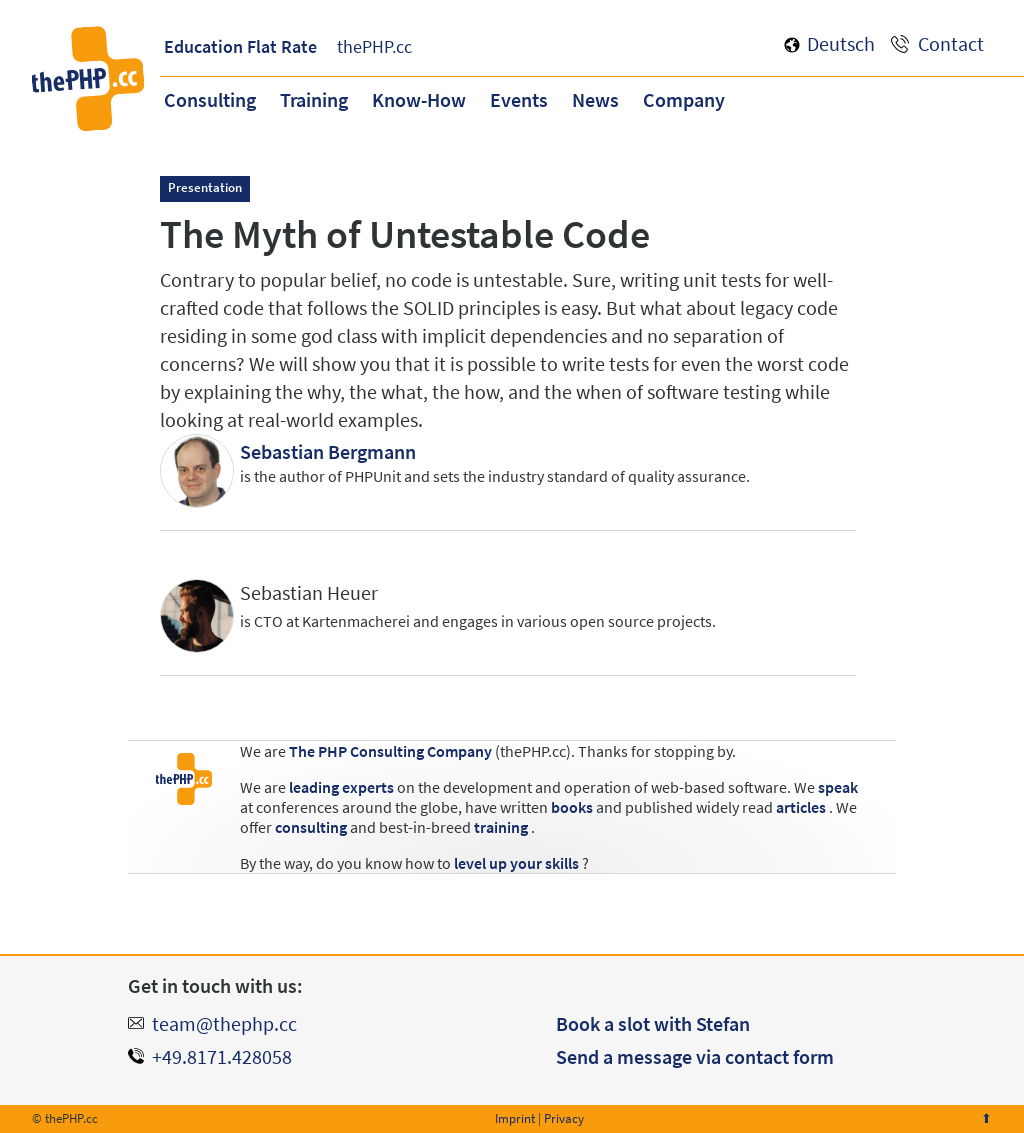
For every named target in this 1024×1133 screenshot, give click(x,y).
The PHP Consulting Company (390, 751)
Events (519, 99)
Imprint (515, 1118)
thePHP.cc (374, 46)
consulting (311, 827)
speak (838, 787)
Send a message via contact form (695, 1056)
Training (314, 99)
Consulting (210, 99)
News (595, 99)
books (572, 807)
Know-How (419, 99)
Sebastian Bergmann (328, 451)
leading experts (341, 787)
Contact (951, 43)
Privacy (564, 1118)
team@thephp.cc (224, 1023)
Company (684, 99)
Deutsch (841, 43)
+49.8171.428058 (222, 1056)
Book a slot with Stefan (653, 1023)
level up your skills (516, 863)
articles (801, 807)
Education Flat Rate (240, 46)
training (501, 827)
